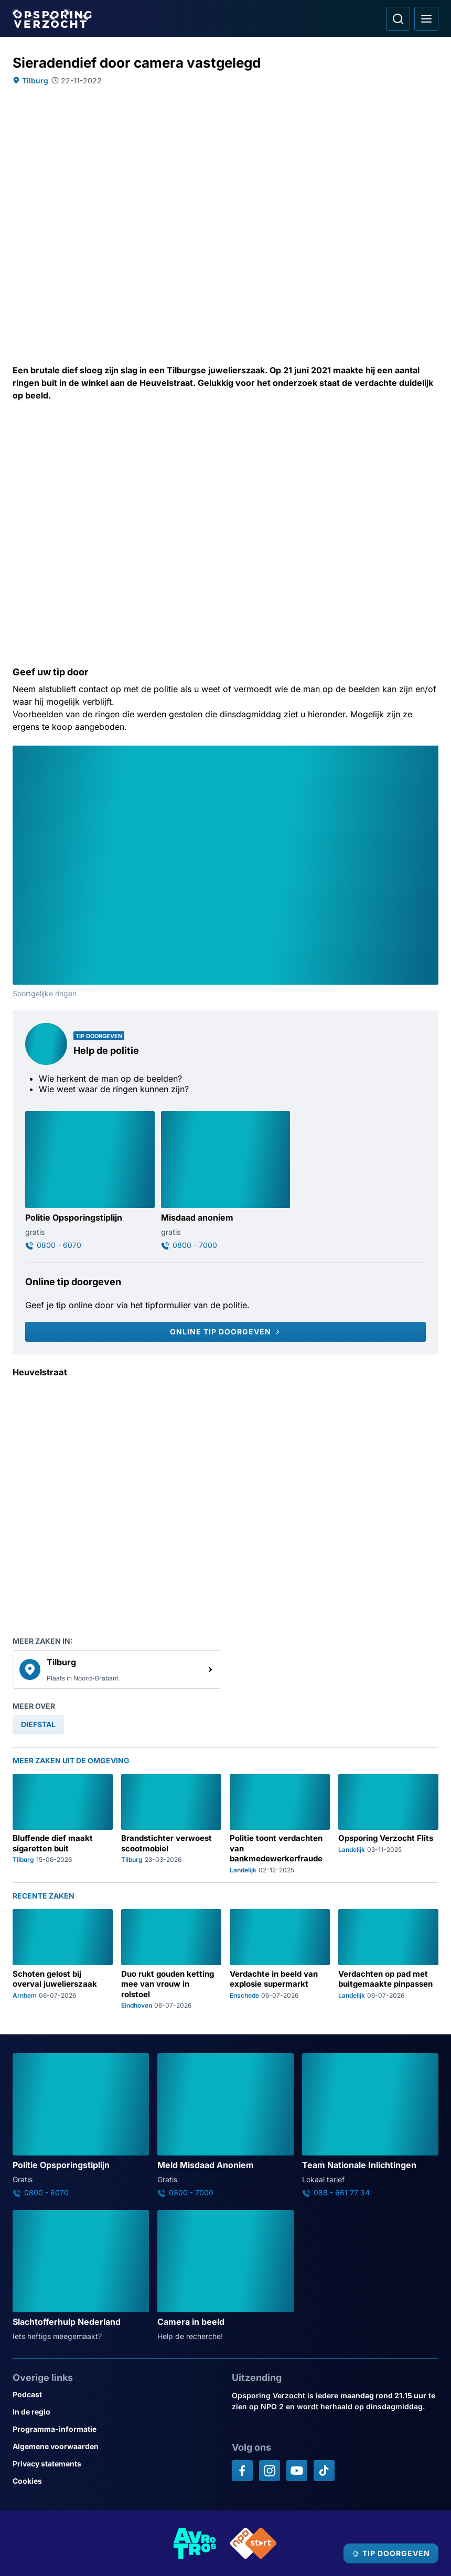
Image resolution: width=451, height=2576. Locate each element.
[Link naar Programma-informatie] (116, 2428)
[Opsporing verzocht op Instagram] (269, 2470)
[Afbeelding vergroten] (431, 753)
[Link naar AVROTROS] (195, 2543)
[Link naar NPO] (253, 2543)
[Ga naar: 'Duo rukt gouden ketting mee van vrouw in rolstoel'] (171, 1959)
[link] (117, 1669)
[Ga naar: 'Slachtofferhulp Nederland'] (81, 2276)
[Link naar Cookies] (116, 2480)
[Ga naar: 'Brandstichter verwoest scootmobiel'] (171, 1824)
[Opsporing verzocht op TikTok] (324, 2470)
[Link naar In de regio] (116, 2411)
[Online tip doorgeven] (225, 1332)
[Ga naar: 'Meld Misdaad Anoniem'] (225, 2125)
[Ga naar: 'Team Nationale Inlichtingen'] (370, 2125)
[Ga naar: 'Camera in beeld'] (225, 2276)
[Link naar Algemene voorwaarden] (116, 2446)
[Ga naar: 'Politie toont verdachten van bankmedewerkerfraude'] (280, 1824)
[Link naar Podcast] (116, 2394)
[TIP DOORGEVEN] (390, 2553)
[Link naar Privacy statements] (116, 2463)
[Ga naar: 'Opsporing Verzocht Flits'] (388, 1824)
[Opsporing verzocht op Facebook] (242, 2470)
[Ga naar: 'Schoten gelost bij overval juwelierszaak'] (63, 1959)
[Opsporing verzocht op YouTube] (296, 2470)
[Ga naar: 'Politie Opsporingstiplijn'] (90, 1180)
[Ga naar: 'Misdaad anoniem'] (226, 1180)
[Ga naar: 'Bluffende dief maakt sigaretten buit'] (63, 1824)
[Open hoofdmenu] (426, 19)
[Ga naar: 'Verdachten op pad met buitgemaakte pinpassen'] (388, 1959)
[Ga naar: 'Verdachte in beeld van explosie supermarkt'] (280, 1959)
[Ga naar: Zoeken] (398, 19)
